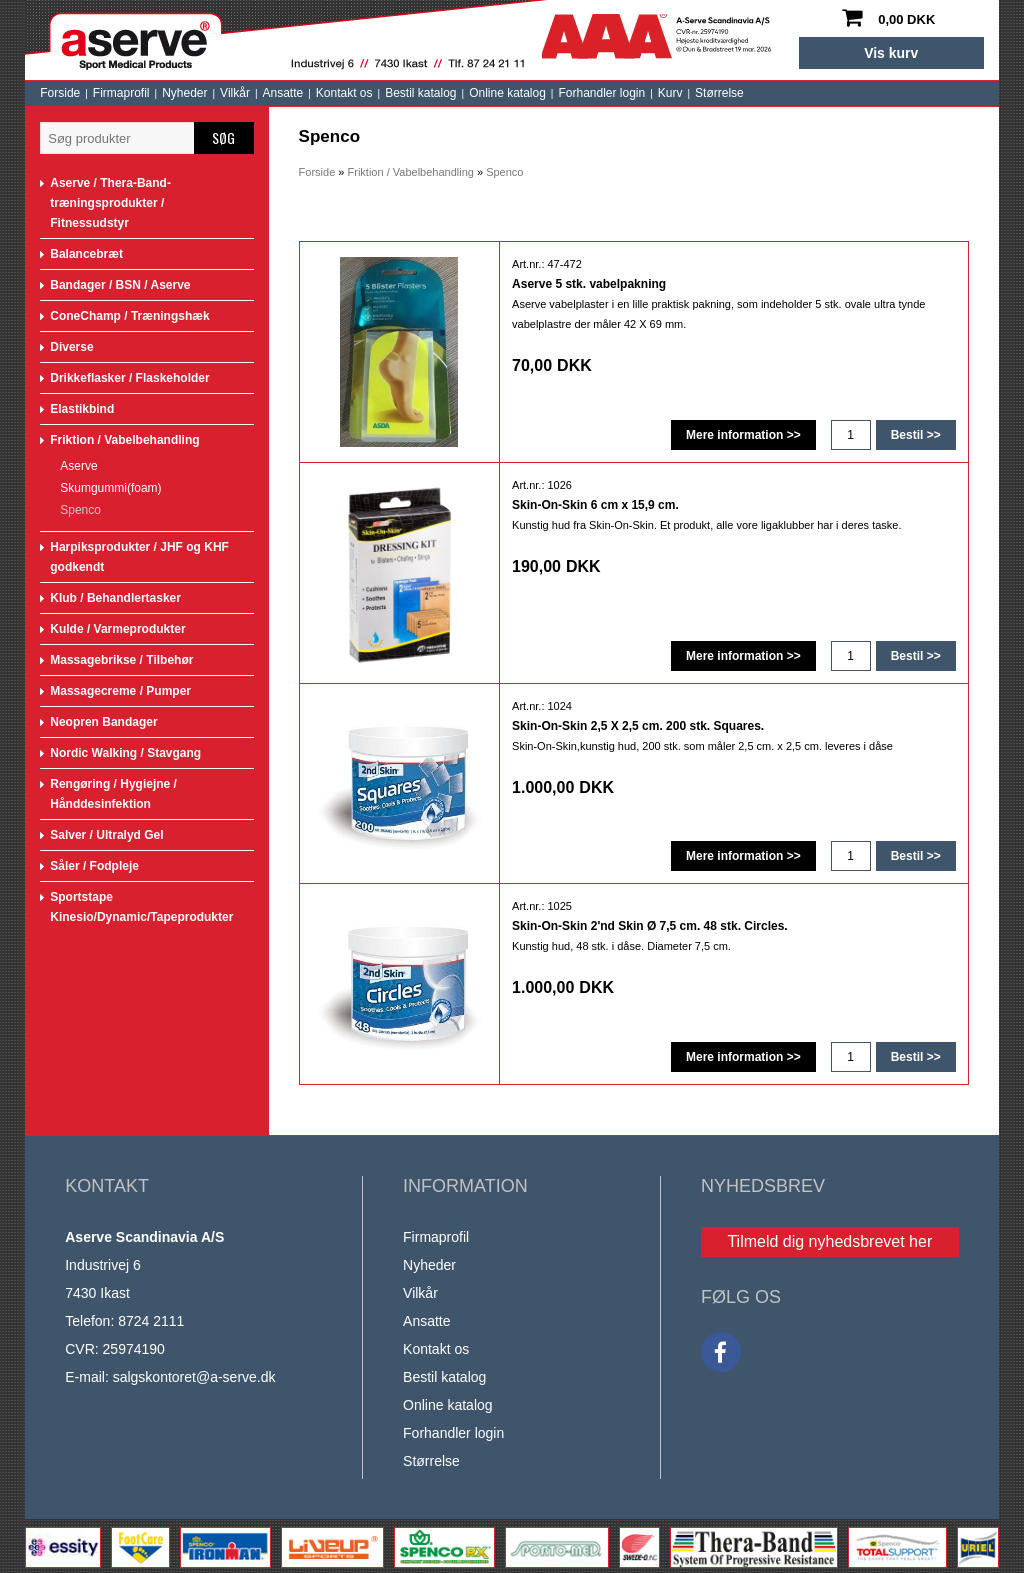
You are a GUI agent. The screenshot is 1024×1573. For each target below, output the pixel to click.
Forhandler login (601, 93)
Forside (60, 93)
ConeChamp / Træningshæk (129, 316)
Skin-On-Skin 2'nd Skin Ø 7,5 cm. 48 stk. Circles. (650, 926)
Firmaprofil (121, 93)
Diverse (71, 347)
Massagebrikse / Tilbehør (121, 660)
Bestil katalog (420, 93)
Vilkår (235, 93)
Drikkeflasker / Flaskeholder (129, 378)
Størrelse (719, 93)
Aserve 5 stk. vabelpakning (589, 284)
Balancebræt (86, 254)
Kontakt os (344, 93)
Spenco (80, 510)
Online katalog (507, 93)
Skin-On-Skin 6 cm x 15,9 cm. (595, 505)
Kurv (670, 93)
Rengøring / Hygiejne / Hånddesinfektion (113, 794)
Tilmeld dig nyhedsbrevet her (829, 1241)
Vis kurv (891, 53)
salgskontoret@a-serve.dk (194, 1377)
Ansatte (283, 93)
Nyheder (184, 93)
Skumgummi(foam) (110, 488)
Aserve (78, 466)
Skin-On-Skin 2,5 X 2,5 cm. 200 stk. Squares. (638, 726)
